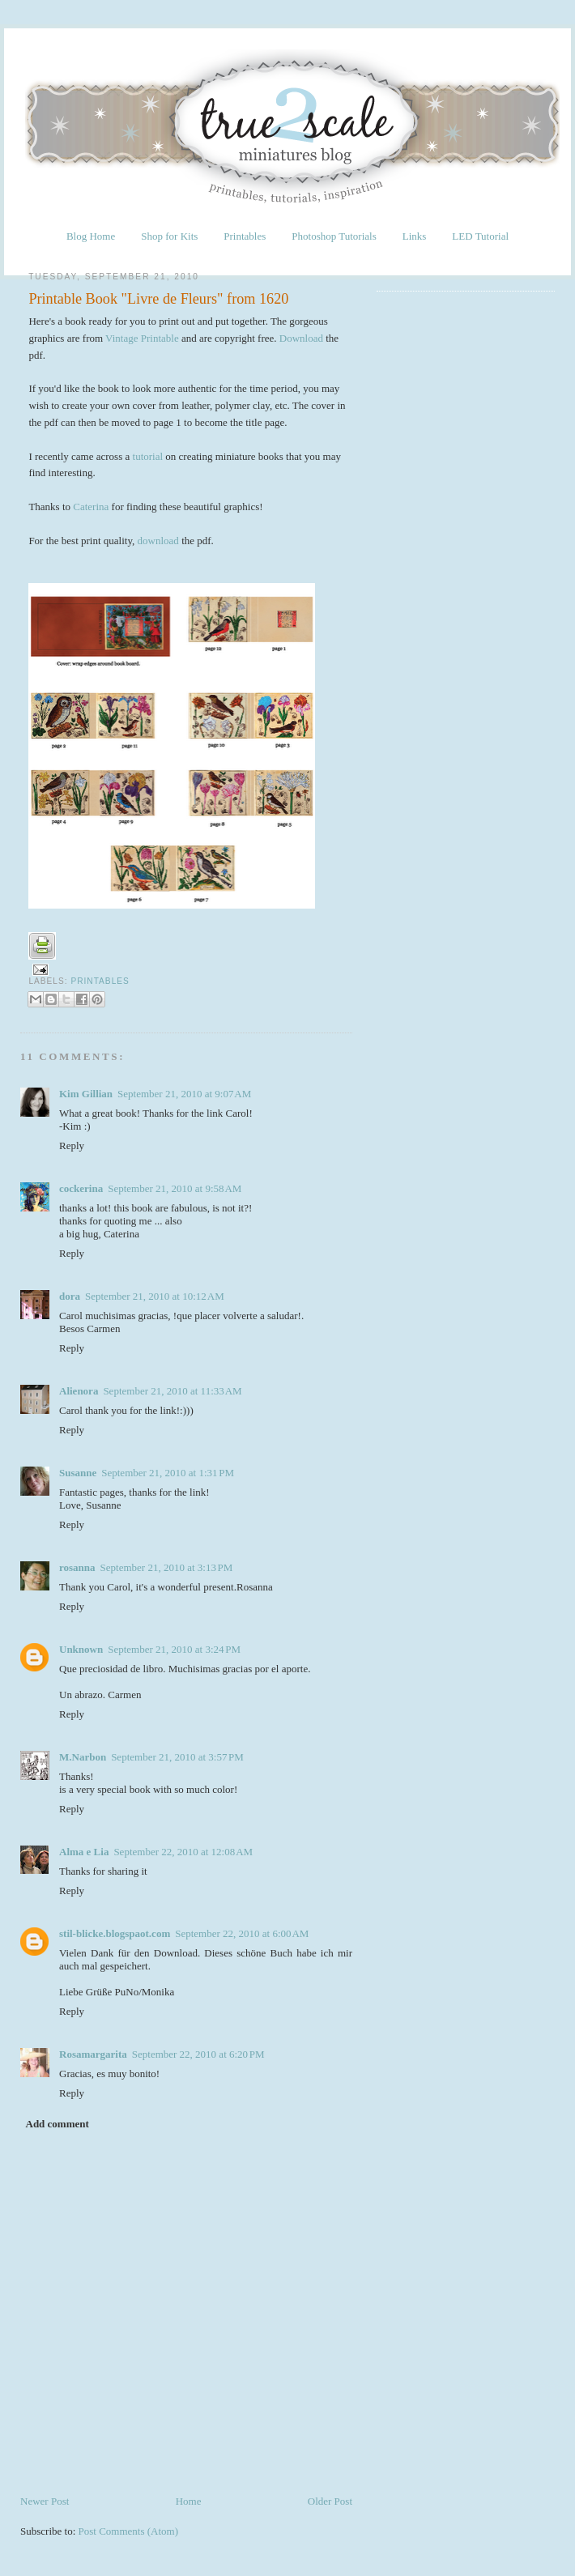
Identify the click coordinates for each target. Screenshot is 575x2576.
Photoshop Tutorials (334, 236)
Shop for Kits (169, 236)
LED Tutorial (480, 236)
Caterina (91, 506)
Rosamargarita (93, 2054)
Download (301, 338)
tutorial (148, 456)
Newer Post (44, 2501)
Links (414, 236)
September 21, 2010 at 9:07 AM (184, 1094)
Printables (245, 236)
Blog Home (90, 236)
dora (69, 1296)
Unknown (81, 1649)
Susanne (77, 1473)
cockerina (81, 1188)
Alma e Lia (84, 1852)
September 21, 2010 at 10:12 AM (154, 1296)
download (158, 540)
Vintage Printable (142, 338)
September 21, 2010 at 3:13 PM (166, 1567)
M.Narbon (82, 1757)
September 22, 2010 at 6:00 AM (242, 1933)
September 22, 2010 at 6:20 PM (198, 2054)
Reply (71, 1145)
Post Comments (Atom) (129, 2531)
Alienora (78, 1391)
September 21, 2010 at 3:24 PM (174, 1649)
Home (189, 2501)
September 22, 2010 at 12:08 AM (183, 1852)
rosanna (77, 1567)
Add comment (57, 2124)
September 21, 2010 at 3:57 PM (177, 1757)
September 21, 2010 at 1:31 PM (167, 1473)
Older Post (330, 2501)
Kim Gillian (86, 1094)
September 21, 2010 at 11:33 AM (172, 1391)
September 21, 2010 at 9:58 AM (174, 1188)
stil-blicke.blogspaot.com (114, 1933)
